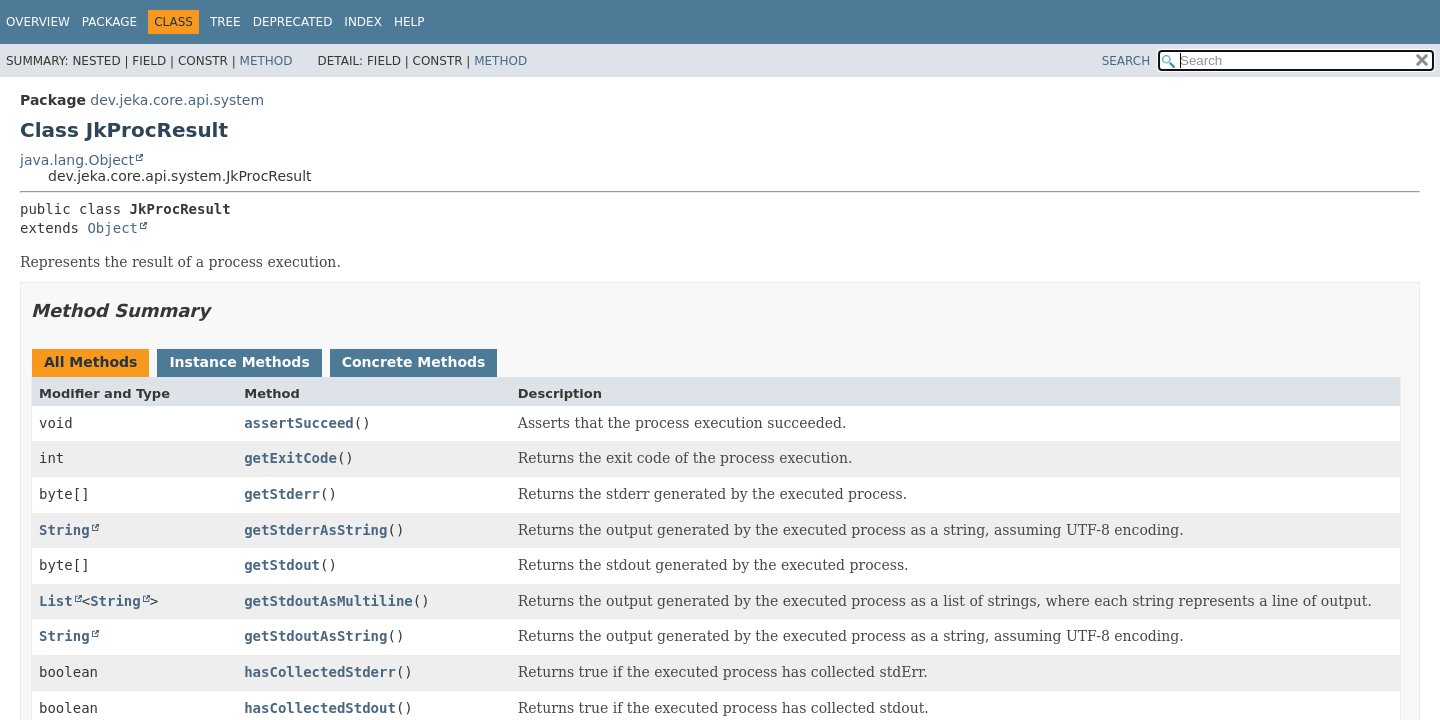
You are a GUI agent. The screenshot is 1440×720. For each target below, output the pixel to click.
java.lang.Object (77, 160)
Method (266, 61)
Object (112, 228)
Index (363, 22)
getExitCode (290, 458)
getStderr (282, 494)
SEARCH (1126, 61)
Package (109, 22)
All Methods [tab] (90, 362)
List (56, 601)
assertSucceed (299, 423)
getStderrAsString (315, 530)
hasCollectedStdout (320, 708)
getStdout (282, 565)
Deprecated (293, 22)
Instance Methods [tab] (239, 362)
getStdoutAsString (315, 636)
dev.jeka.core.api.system (177, 100)
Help (409, 22)
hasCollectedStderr (320, 672)
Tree (225, 22)
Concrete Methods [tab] (414, 362)
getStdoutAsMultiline (328, 601)
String (64, 530)
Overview (38, 22)
